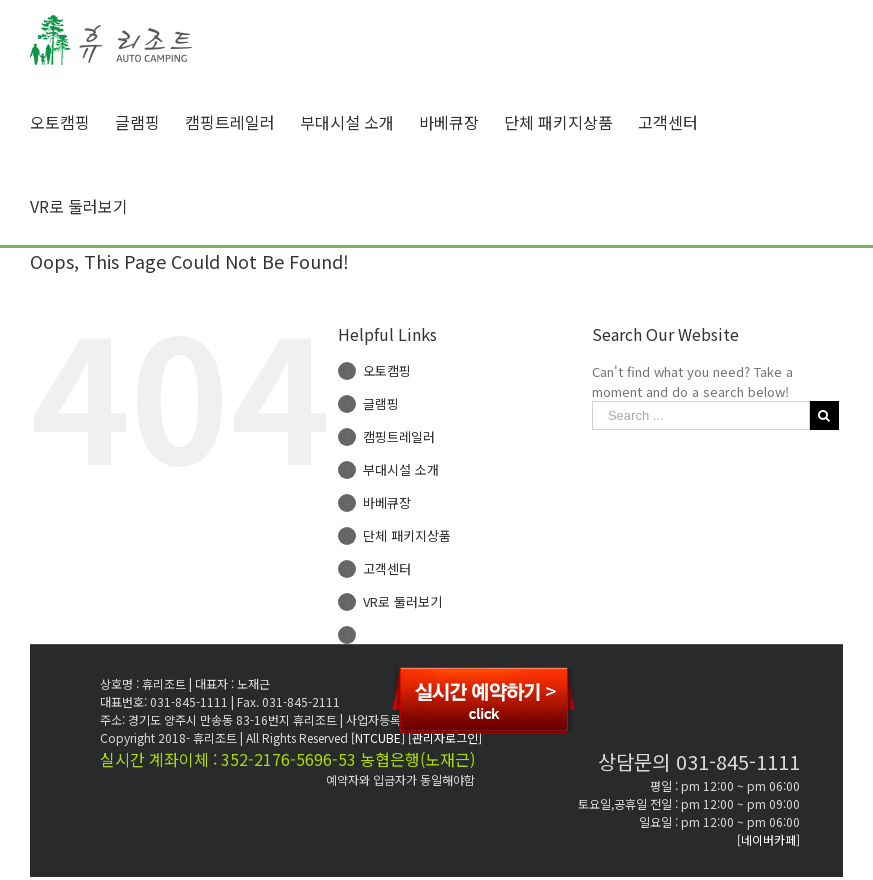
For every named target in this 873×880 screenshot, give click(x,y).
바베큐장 (387, 502)
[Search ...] (701, 415)
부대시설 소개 (401, 469)
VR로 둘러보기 (402, 601)
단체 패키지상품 (407, 535)
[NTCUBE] (379, 737)
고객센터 (387, 568)
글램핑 (381, 403)
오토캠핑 (387, 370)
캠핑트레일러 (399, 436)
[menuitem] (72, 122)
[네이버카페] (768, 839)
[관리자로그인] (445, 737)
